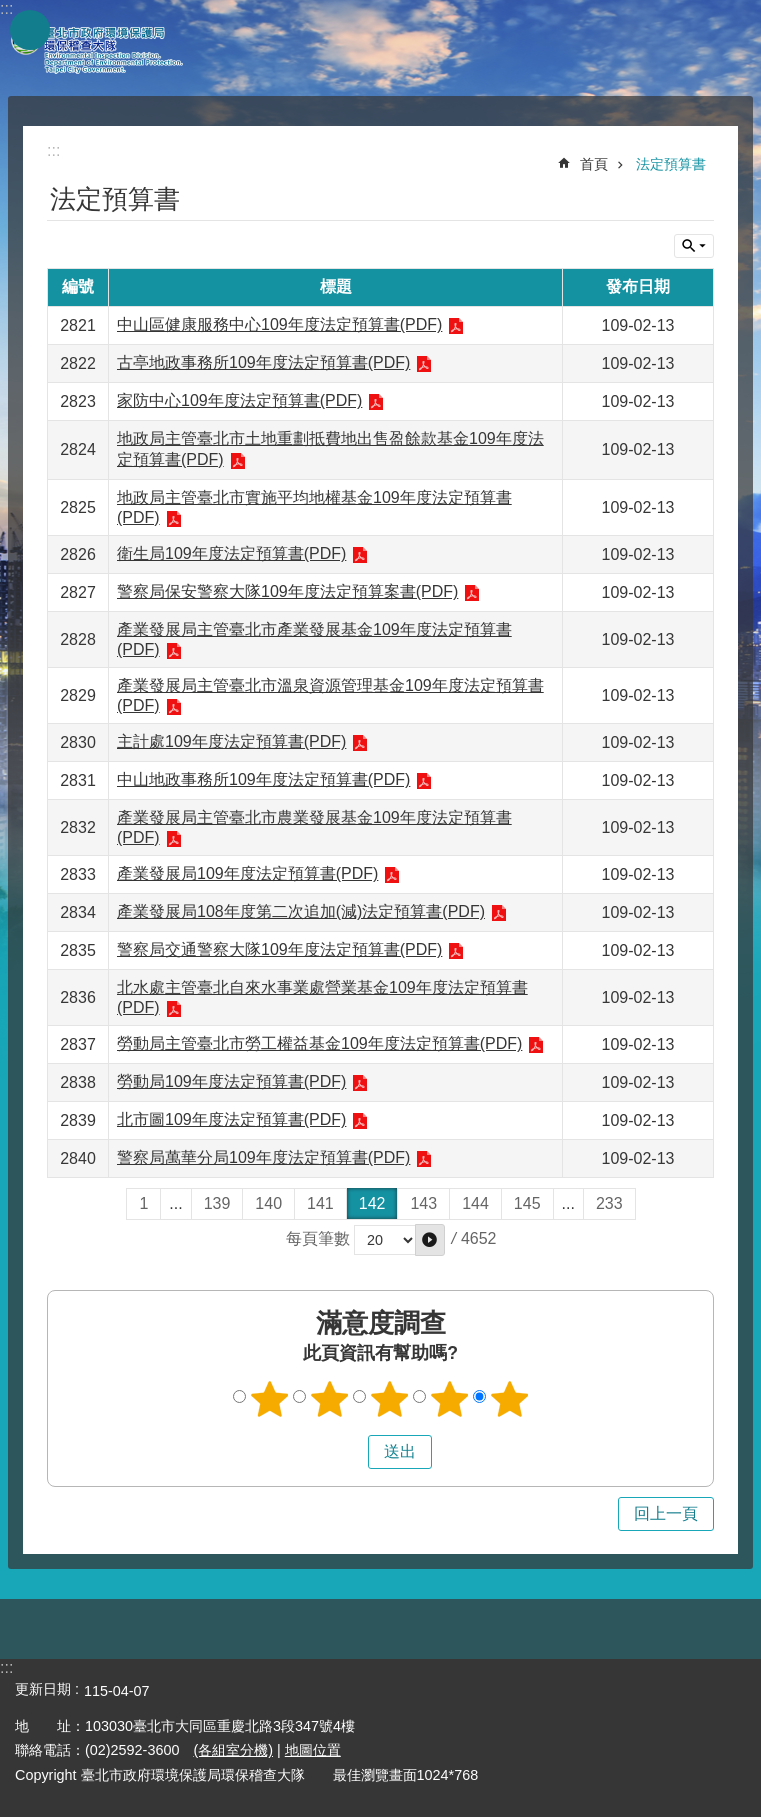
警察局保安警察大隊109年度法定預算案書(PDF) (287, 591)
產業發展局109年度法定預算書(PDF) (247, 873)
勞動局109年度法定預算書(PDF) (231, 1081)
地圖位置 (313, 1750)
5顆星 (509, 1399)
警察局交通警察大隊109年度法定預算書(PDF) (279, 949)
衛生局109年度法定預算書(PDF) (231, 553)
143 (423, 1203)
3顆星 (389, 1399)
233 (609, 1203)
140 (268, 1203)
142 (372, 1203)
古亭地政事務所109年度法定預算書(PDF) (263, 362)
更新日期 (43, 1689)
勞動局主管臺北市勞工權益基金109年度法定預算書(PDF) (319, 1043)
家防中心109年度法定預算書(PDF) (239, 400)
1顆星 (269, 1399)
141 (320, 1203)
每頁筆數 (318, 1238)
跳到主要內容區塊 (10, 10)
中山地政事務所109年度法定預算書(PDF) (263, 779)
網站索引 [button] (30, 30)
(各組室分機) (233, 1750)
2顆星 (329, 1399)
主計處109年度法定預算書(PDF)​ (231, 741)
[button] (430, 1240)
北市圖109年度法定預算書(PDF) (231, 1119)
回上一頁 (666, 1513)
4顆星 (449, 1399)
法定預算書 (671, 164)
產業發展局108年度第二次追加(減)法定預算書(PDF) (301, 911)
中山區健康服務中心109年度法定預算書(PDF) (279, 324)
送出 (349, 1452)
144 (475, 1203)
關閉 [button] (694, 246)
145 (527, 1203)
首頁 (594, 164)
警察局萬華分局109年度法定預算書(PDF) (263, 1157)
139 (217, 1203)
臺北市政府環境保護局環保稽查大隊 (110, 48)
